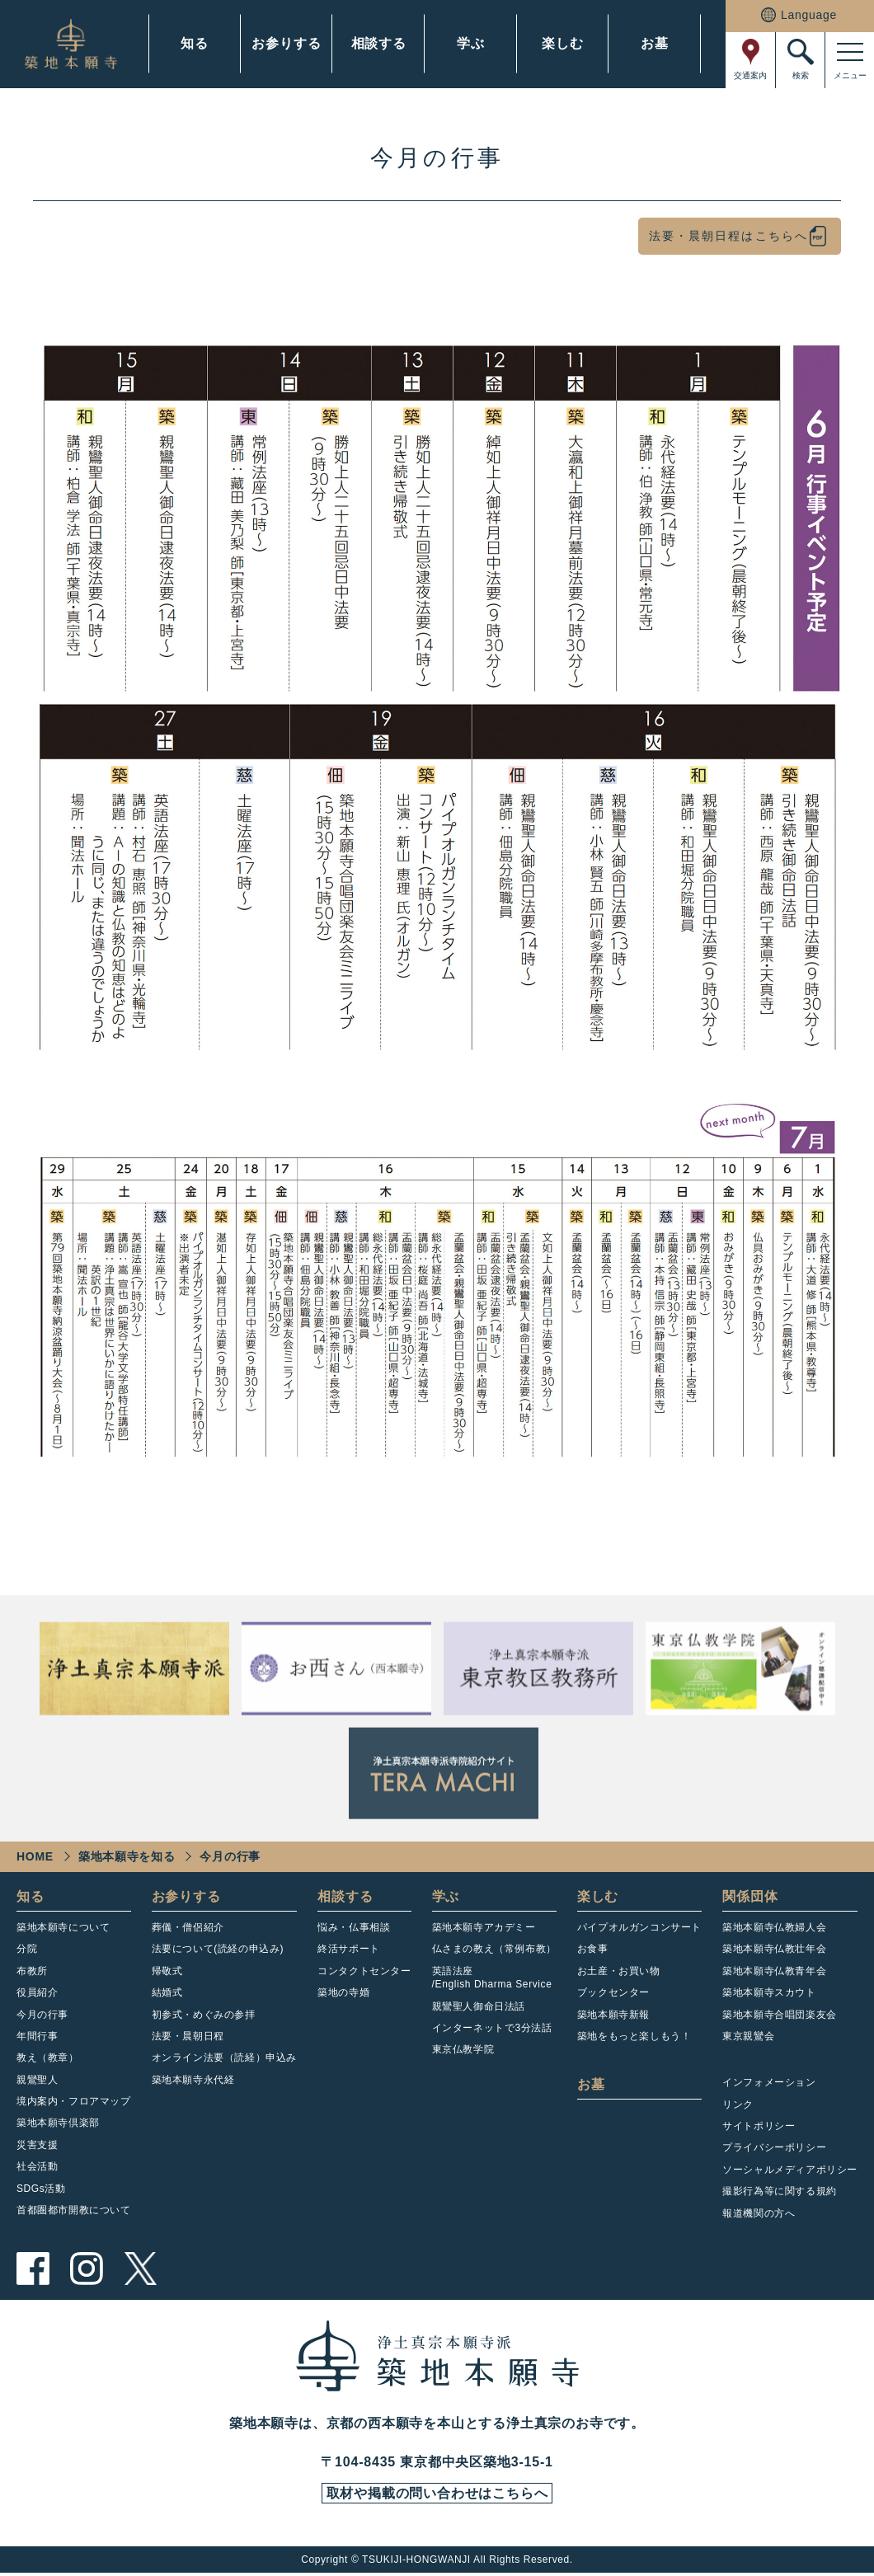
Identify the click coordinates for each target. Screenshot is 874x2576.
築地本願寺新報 (613, 2014)
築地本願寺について (63, 1927)
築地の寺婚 (343, 1992)
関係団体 (750, 1896)
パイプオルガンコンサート (639, 1927)
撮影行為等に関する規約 (779, 2191)
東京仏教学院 (463, 2049)
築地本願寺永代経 (193, 2080)
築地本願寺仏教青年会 (774, 1971)
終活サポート (348, 1948)
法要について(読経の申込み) (218, 1948)
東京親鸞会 (748, 2036)
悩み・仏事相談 (353, 1927)
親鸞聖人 (37, 2080)
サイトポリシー (758, 2126)
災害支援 (37, 2145)
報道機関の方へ (758, 2213)
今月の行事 (42, 2014)
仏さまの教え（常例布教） (494, 1948)
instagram (86, 2268)
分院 (26, 1948)
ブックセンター (613, 1992)
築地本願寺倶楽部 (58, 2122)
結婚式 (167, 1992)
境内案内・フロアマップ (73, 2101)
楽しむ (562, 43)
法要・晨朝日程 (188, 2036)
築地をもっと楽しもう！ (634, 2036)
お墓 (655, 43)
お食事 (593, 1948)
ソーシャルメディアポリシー (790, 2169)
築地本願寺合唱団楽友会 (779, 2014)
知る (195, 43)
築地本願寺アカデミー (484, 1927)
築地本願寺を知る (127, 1856)
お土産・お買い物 (618, 1971)
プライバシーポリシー (774, 2147)
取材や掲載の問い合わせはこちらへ (437, 2495)
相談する (378, 43)
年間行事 (37, 2036)
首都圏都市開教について (73, 2210)
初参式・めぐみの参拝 (204, 2014)
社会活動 (37, 2166)
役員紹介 (37, 1992)
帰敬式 (167, 1971)
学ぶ (471, 43)
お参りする (286, 43)
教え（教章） (47, 2057)
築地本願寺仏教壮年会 (774, 1948)
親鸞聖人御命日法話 (478, 2006)
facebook (32, 2268)
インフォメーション (768, 2082)
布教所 (32, 1971)
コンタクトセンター (364, 1971)
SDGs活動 (41, 2188)
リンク (738, 2104)
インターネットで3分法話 (492, 2028)
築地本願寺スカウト (768, 1992)
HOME (35, 1856)
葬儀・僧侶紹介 (188, 1927)
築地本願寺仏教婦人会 (774, 1927)
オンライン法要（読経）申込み (224, 2057)
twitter (140, 2268)
